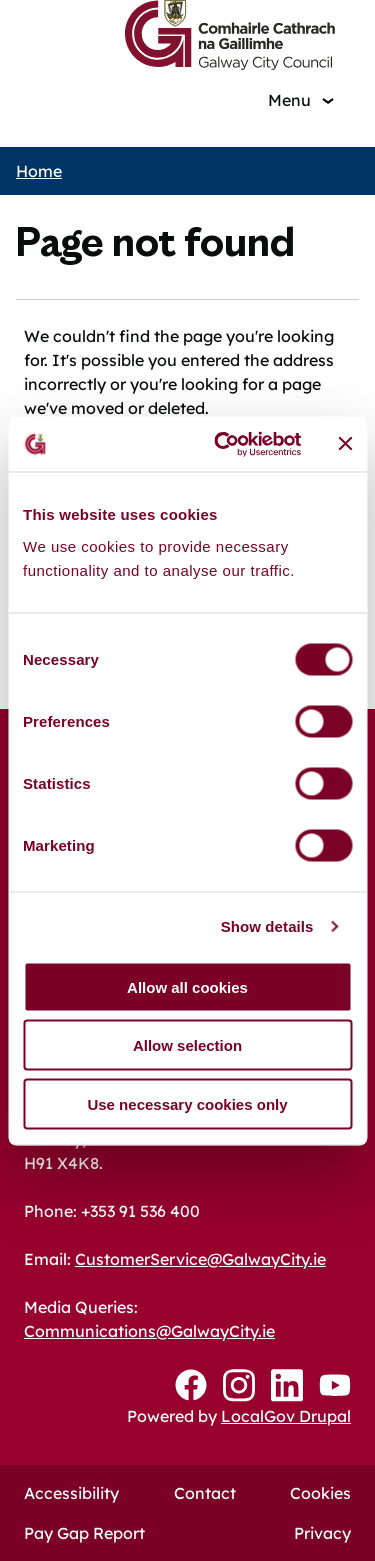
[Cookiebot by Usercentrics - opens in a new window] (223, 444)
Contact (205, 1493)
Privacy (322, 1533)
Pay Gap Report (84, 1533)
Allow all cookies (187, 986)
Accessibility (71, 1493)
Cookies (320, 1493)
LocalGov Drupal (286, 1416)
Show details (267, 926)
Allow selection (187, 1045)
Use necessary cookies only (187, 1103)
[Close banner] (345, 444)
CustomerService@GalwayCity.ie (200, 1259)
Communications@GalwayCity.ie (149, 1331)
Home (39, 171)
